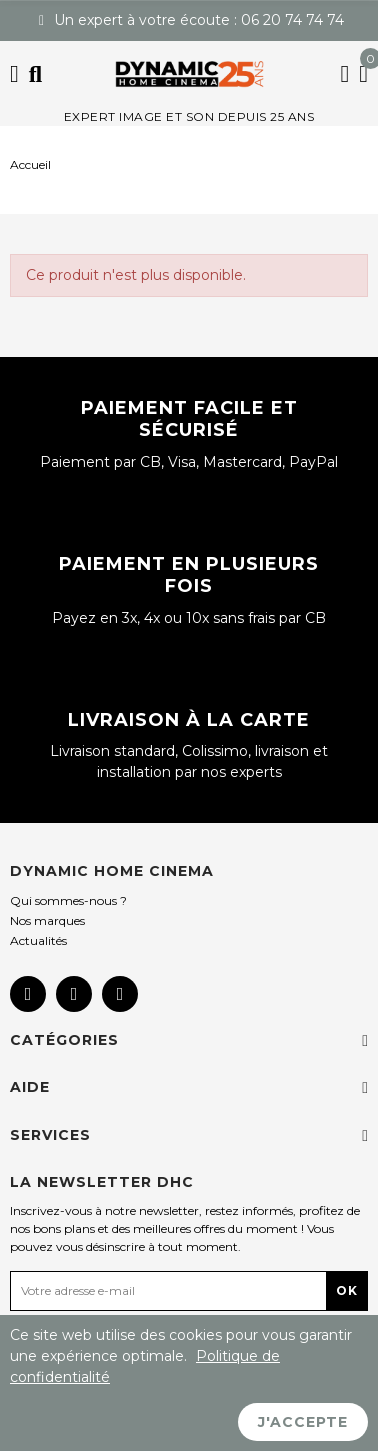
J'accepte (303, 1422)
